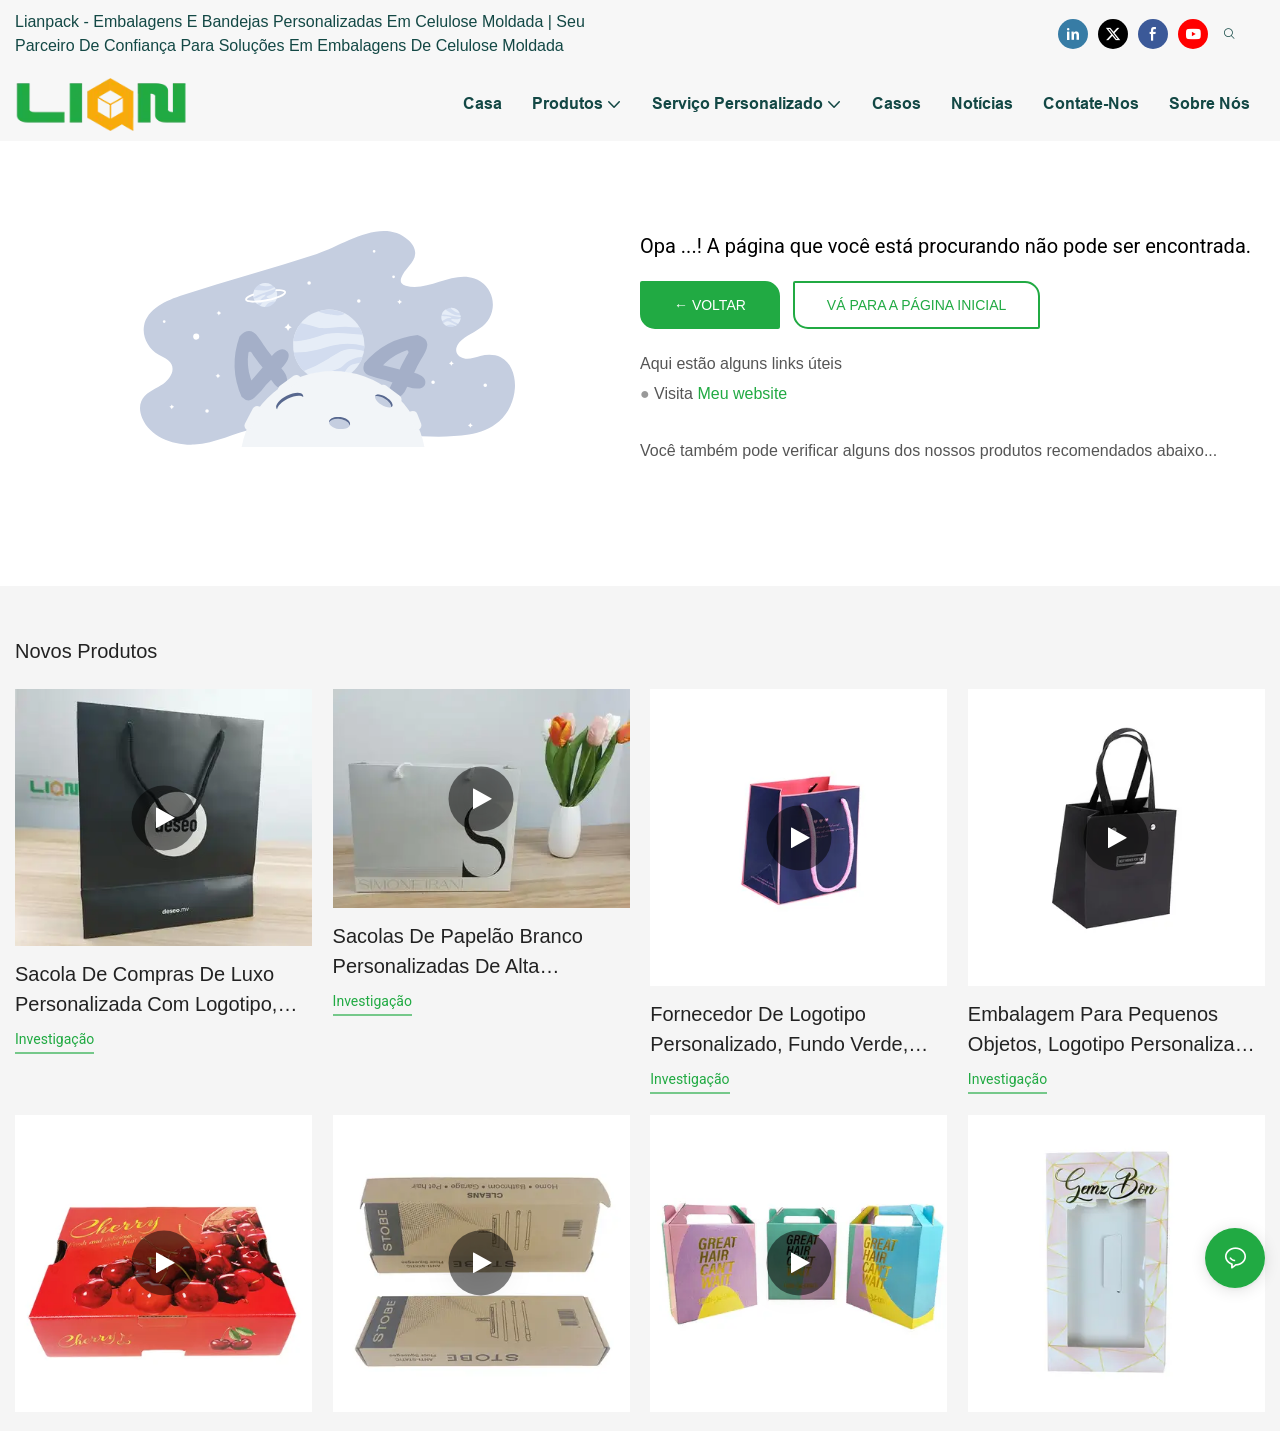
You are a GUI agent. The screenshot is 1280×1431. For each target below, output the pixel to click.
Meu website (742, 393)
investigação (54, 1039)
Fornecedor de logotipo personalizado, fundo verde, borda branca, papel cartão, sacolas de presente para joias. (797, 1031)
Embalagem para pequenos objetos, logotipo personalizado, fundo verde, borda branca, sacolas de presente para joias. (1115, 1031)
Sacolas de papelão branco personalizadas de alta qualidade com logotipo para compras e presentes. (467, 953)
